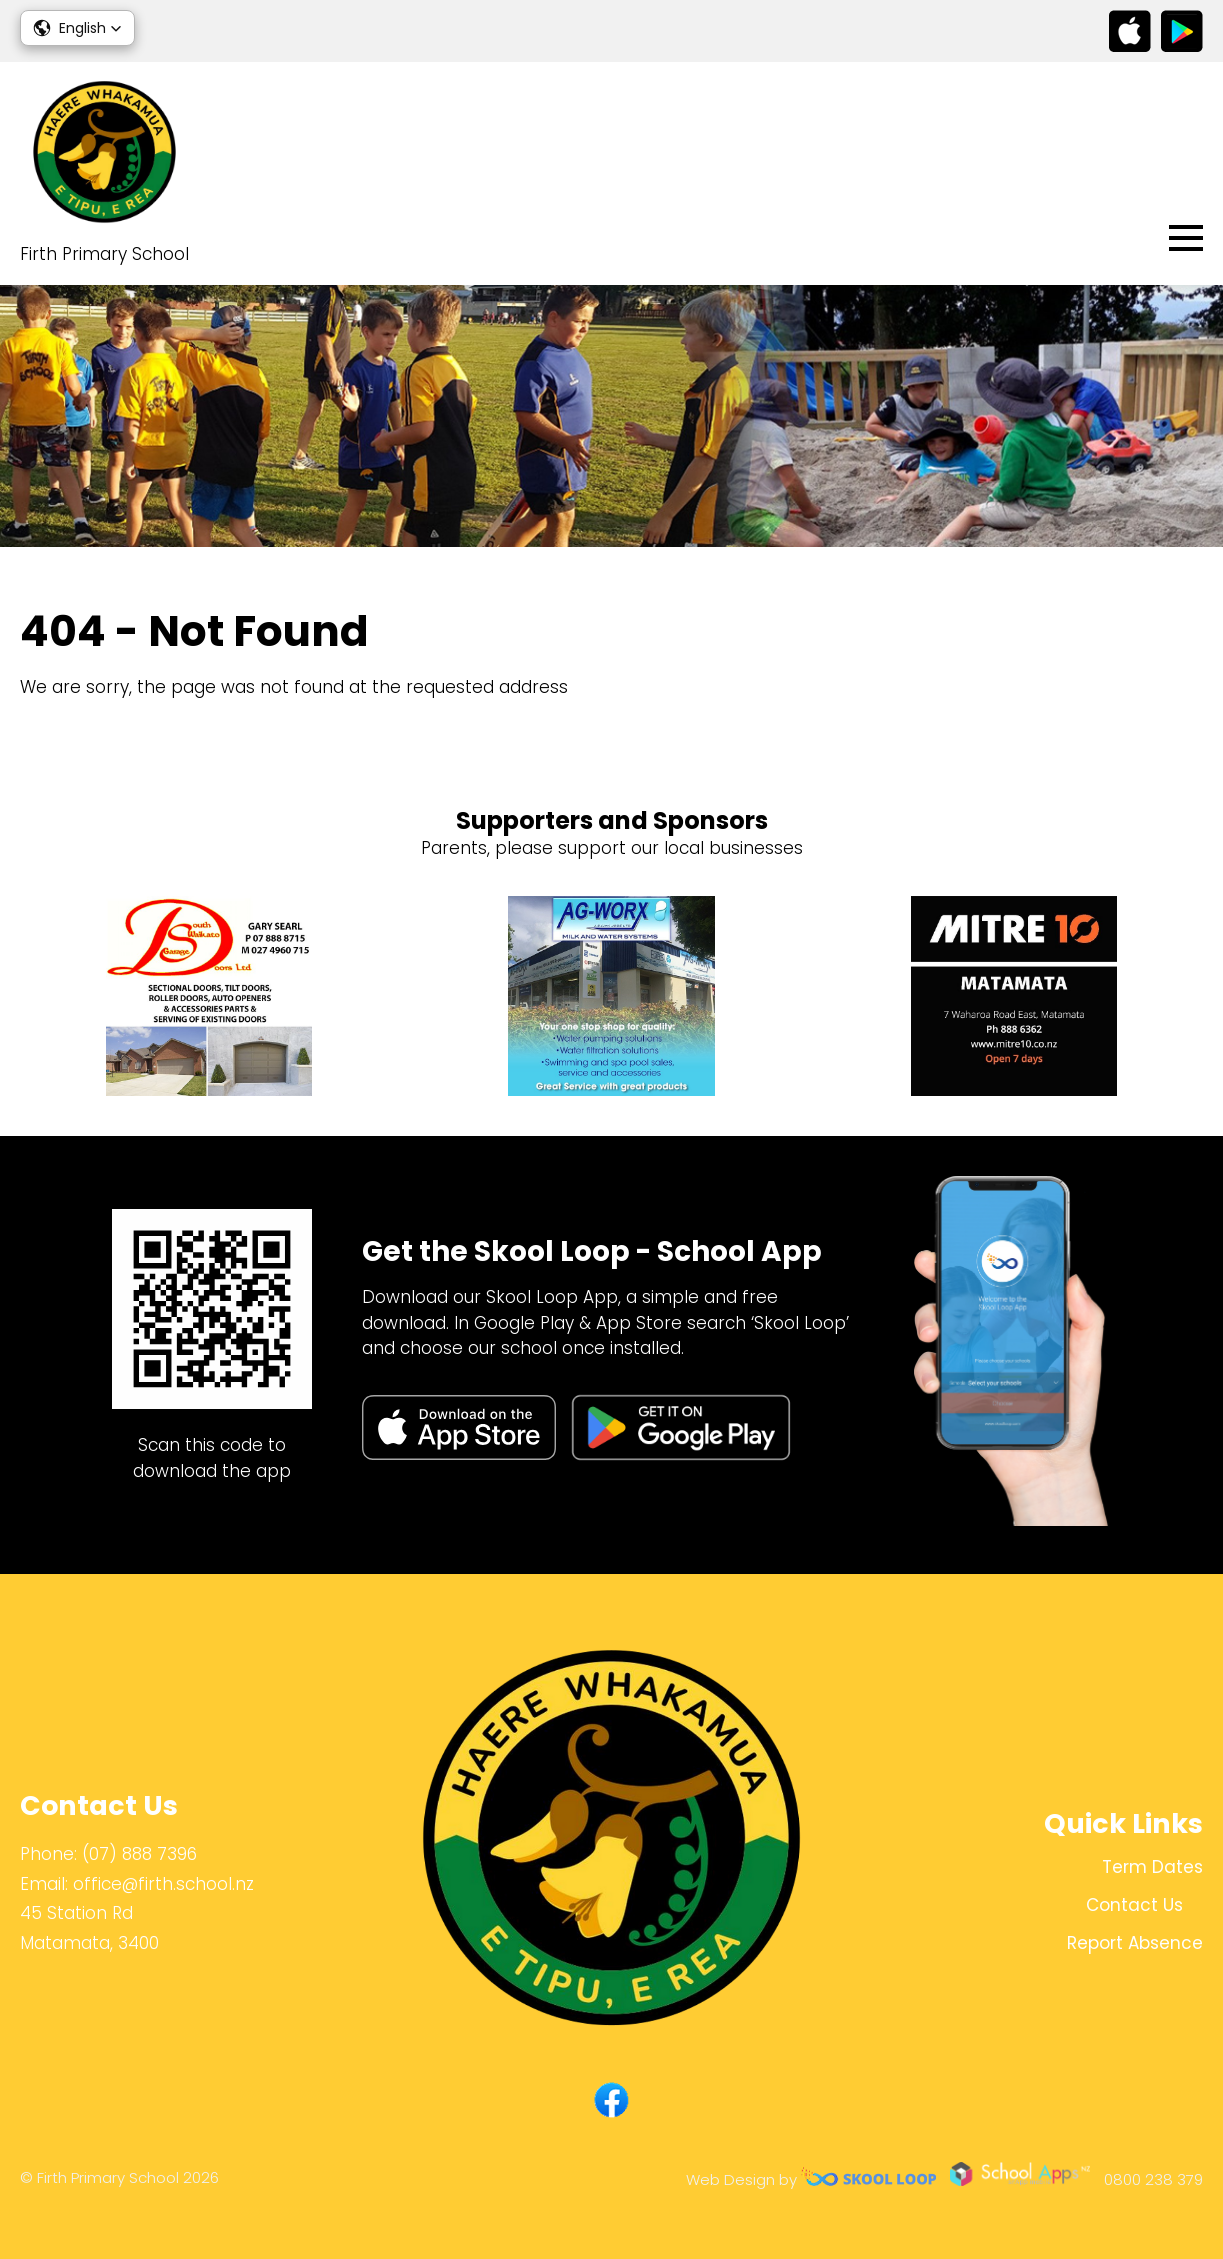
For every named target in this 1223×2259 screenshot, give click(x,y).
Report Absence (1135, 1943)
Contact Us (1134, 1905)
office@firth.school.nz (163, 1884)
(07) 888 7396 (139, 1854)
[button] (77, 28)
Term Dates (1152, 1867)
